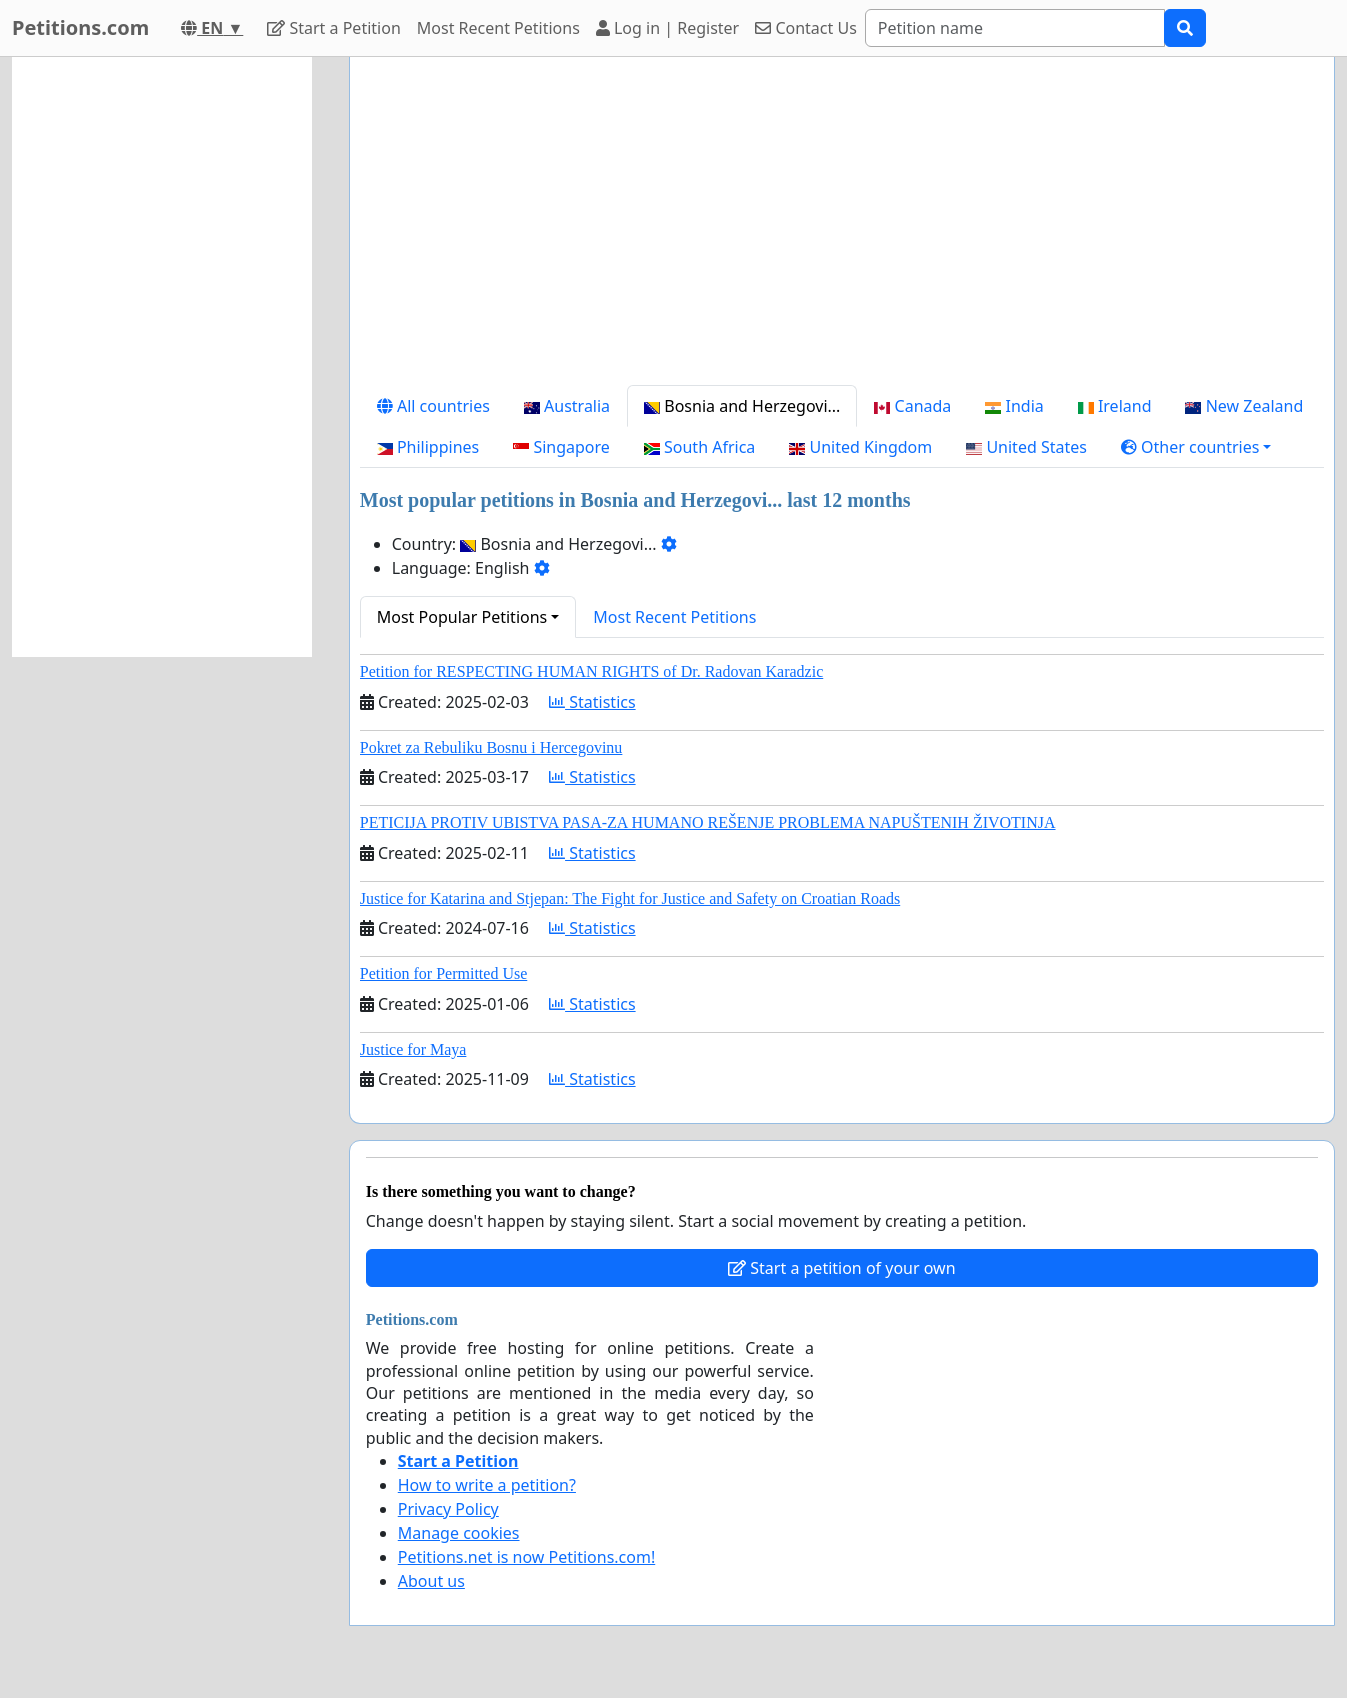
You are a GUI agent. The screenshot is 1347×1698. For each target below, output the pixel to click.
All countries (433, 406)
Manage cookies (459, 1533)
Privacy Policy (448, 1509)
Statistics (592, 702)
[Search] (1015, 28)
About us (431, 1581)
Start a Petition (333, 28)
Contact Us (806, 28)
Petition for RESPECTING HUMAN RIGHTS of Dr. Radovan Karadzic (592, 671)
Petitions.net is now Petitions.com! (526, 1557)
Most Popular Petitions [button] (462, 617)
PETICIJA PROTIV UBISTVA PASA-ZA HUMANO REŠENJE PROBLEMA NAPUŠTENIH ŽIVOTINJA (708, 822)
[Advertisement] (842, 229)
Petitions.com (80, 27)
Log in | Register (667, 28)
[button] (1196, 447)
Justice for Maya (413, 1049)
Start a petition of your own (841, 1268)
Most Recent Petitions (498, 28)
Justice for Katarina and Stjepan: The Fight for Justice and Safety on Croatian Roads (630, 898)
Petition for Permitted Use (444, 973)
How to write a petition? (487, 1485)
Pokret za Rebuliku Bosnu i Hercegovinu (491, 747)
